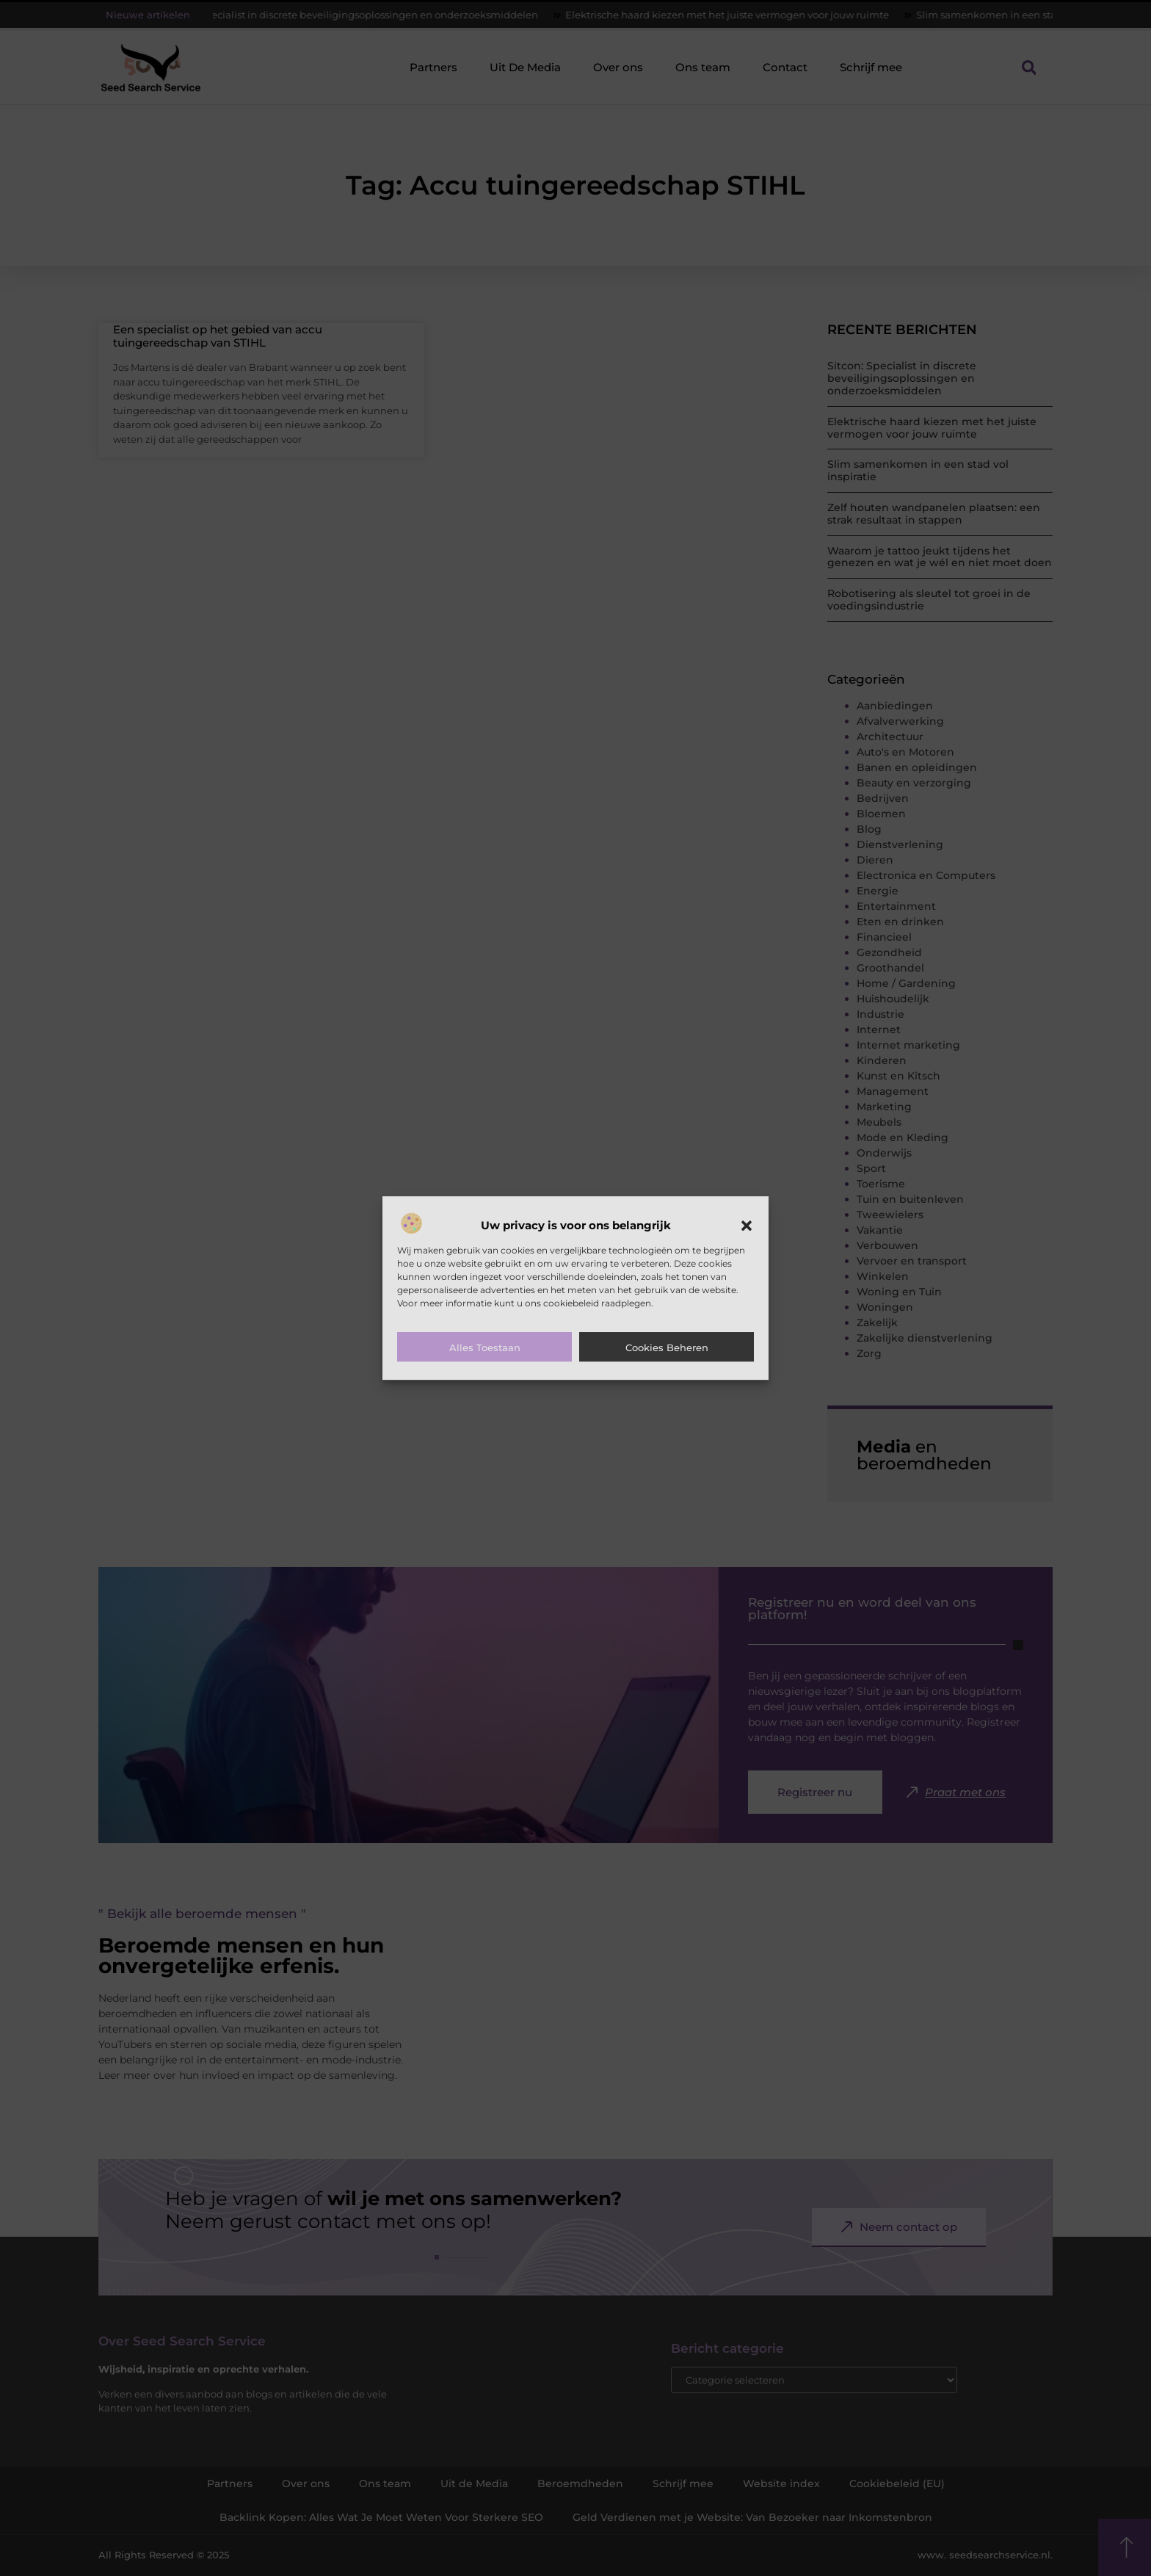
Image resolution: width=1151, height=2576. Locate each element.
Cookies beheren (666, 1347)
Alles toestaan (484, 1347)
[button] (746, 1225)
